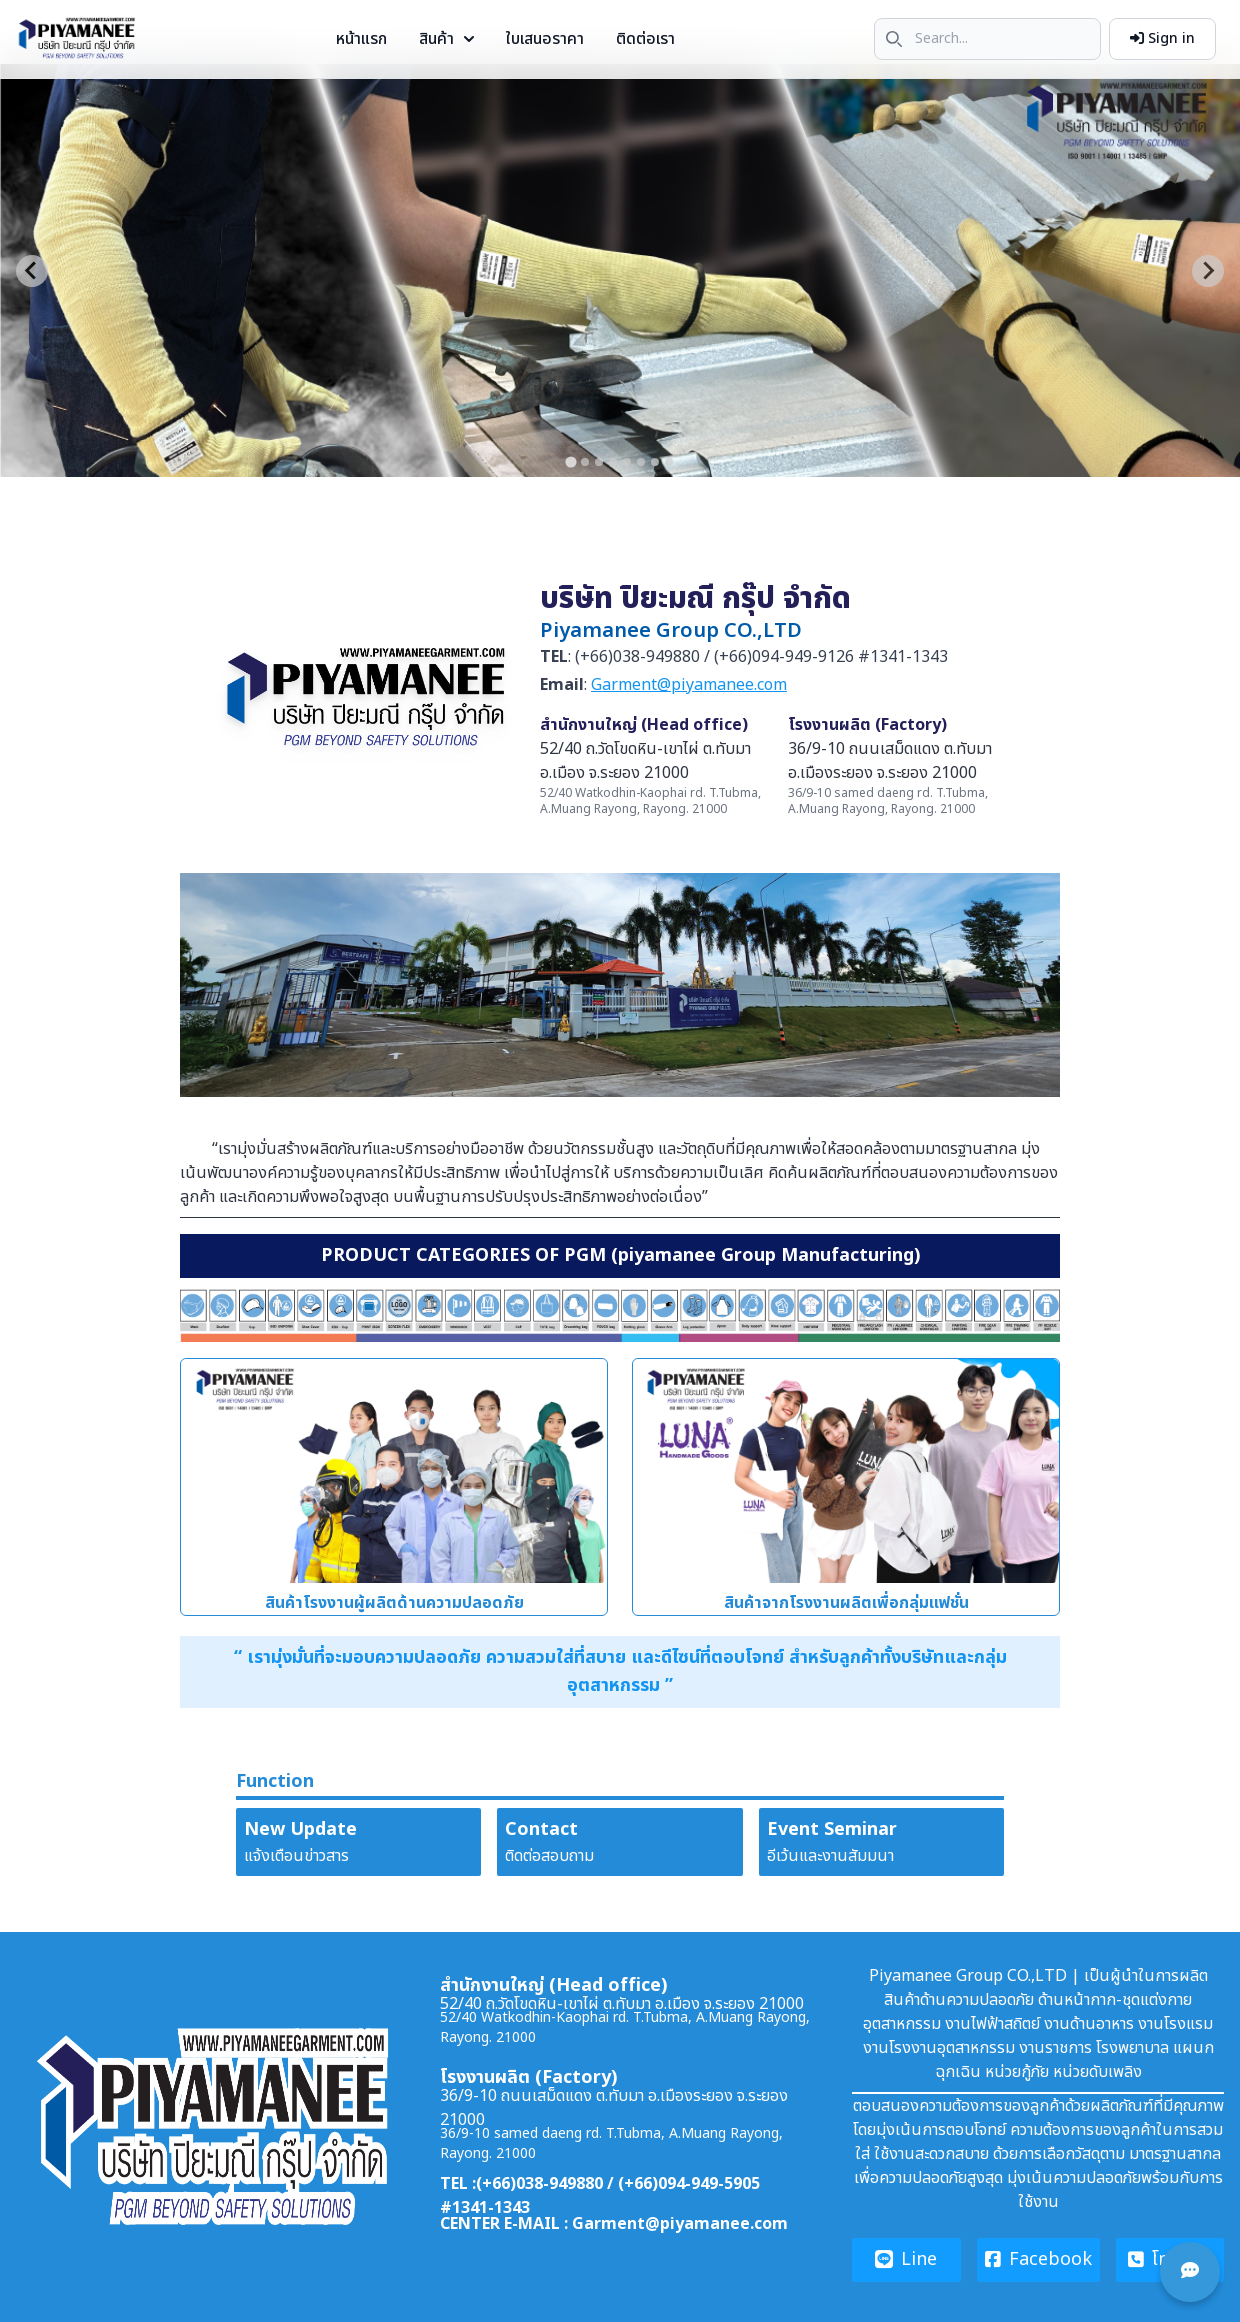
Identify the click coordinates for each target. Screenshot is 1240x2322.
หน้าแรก (361, 39)
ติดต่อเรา (645, 39)
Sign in (1162, 38)
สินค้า (446, 39)
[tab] (570, 462)
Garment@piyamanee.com (689, 685)
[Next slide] (1208, 271)
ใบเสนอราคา (545, 39)
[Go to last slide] (32, 271)
